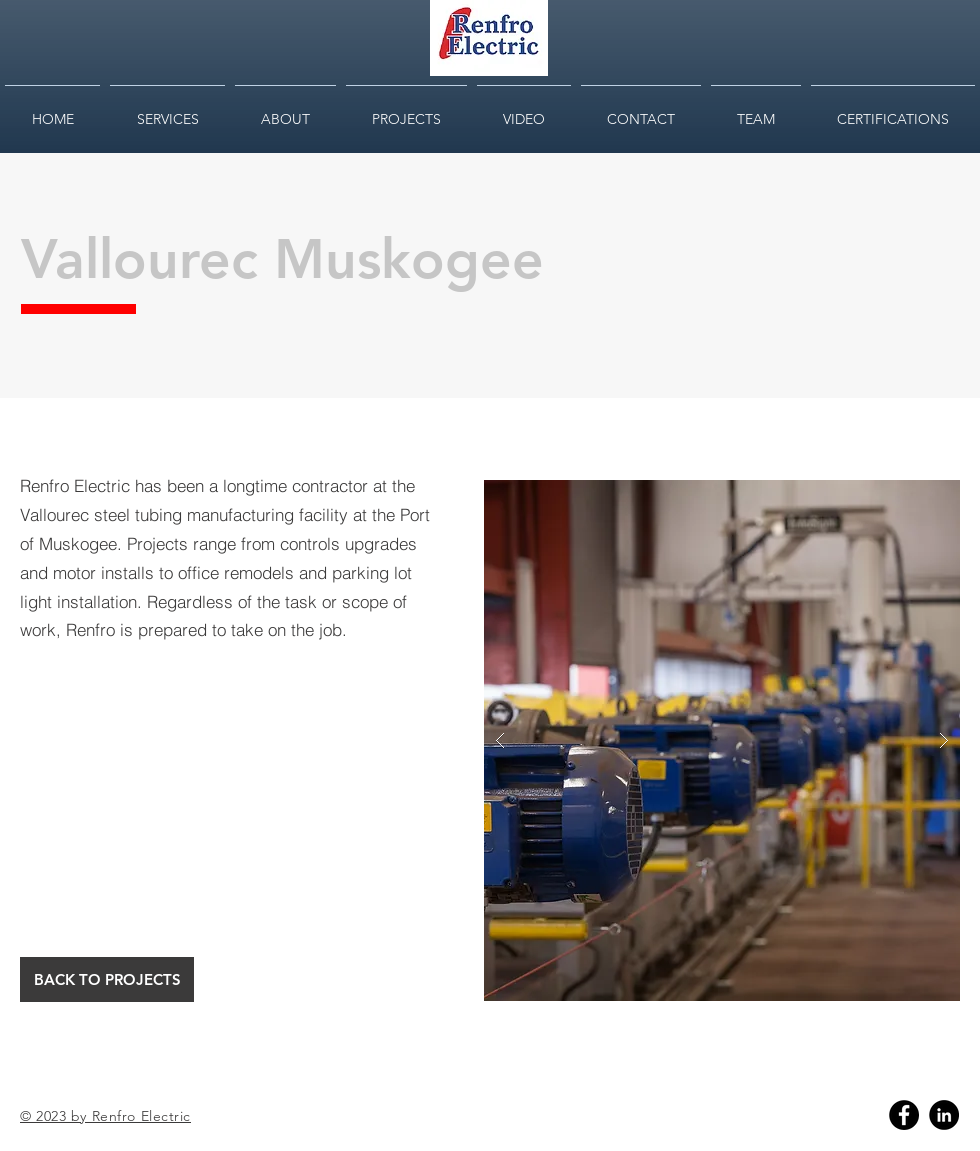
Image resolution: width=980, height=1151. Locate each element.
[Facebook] (904, 1115)
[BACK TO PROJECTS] (107, 979)
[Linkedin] (944, 1115)
